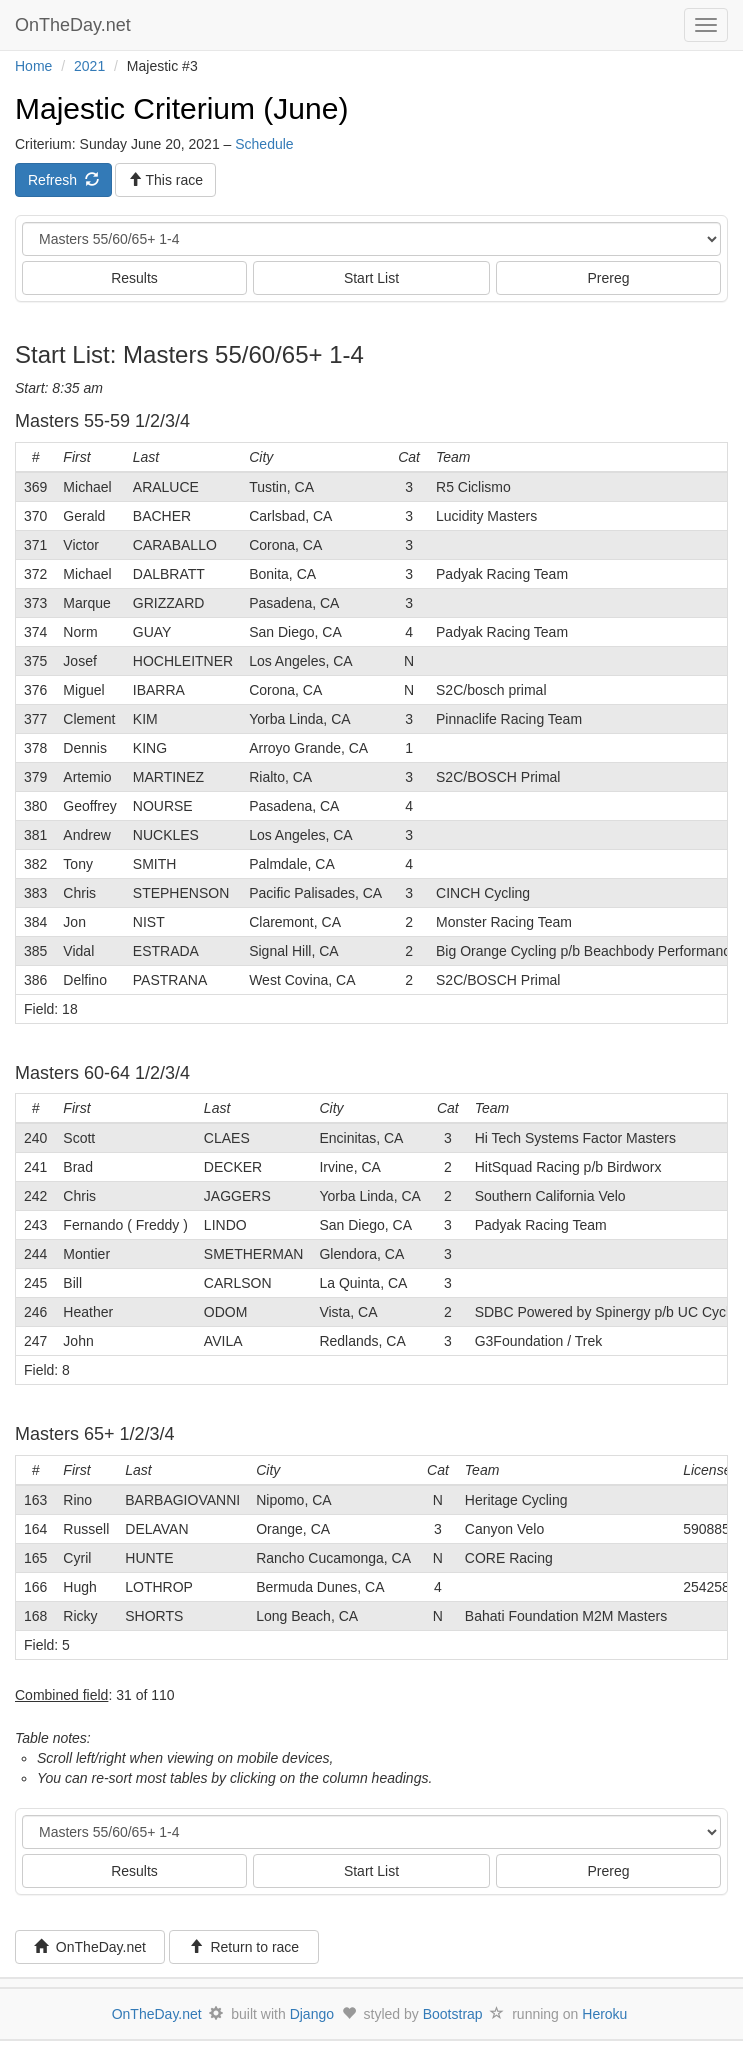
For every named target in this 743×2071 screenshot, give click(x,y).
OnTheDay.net (75, 25)
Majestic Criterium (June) (181, 108)
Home (33, 66)
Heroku (604, 2014)
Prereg (608, 278)
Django (312, 2014)
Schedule (264, 144)
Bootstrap (453, 2014)
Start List (371, 278)
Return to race (244, 1947)
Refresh (63, 180)
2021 (89, 66)
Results (134, 278)
